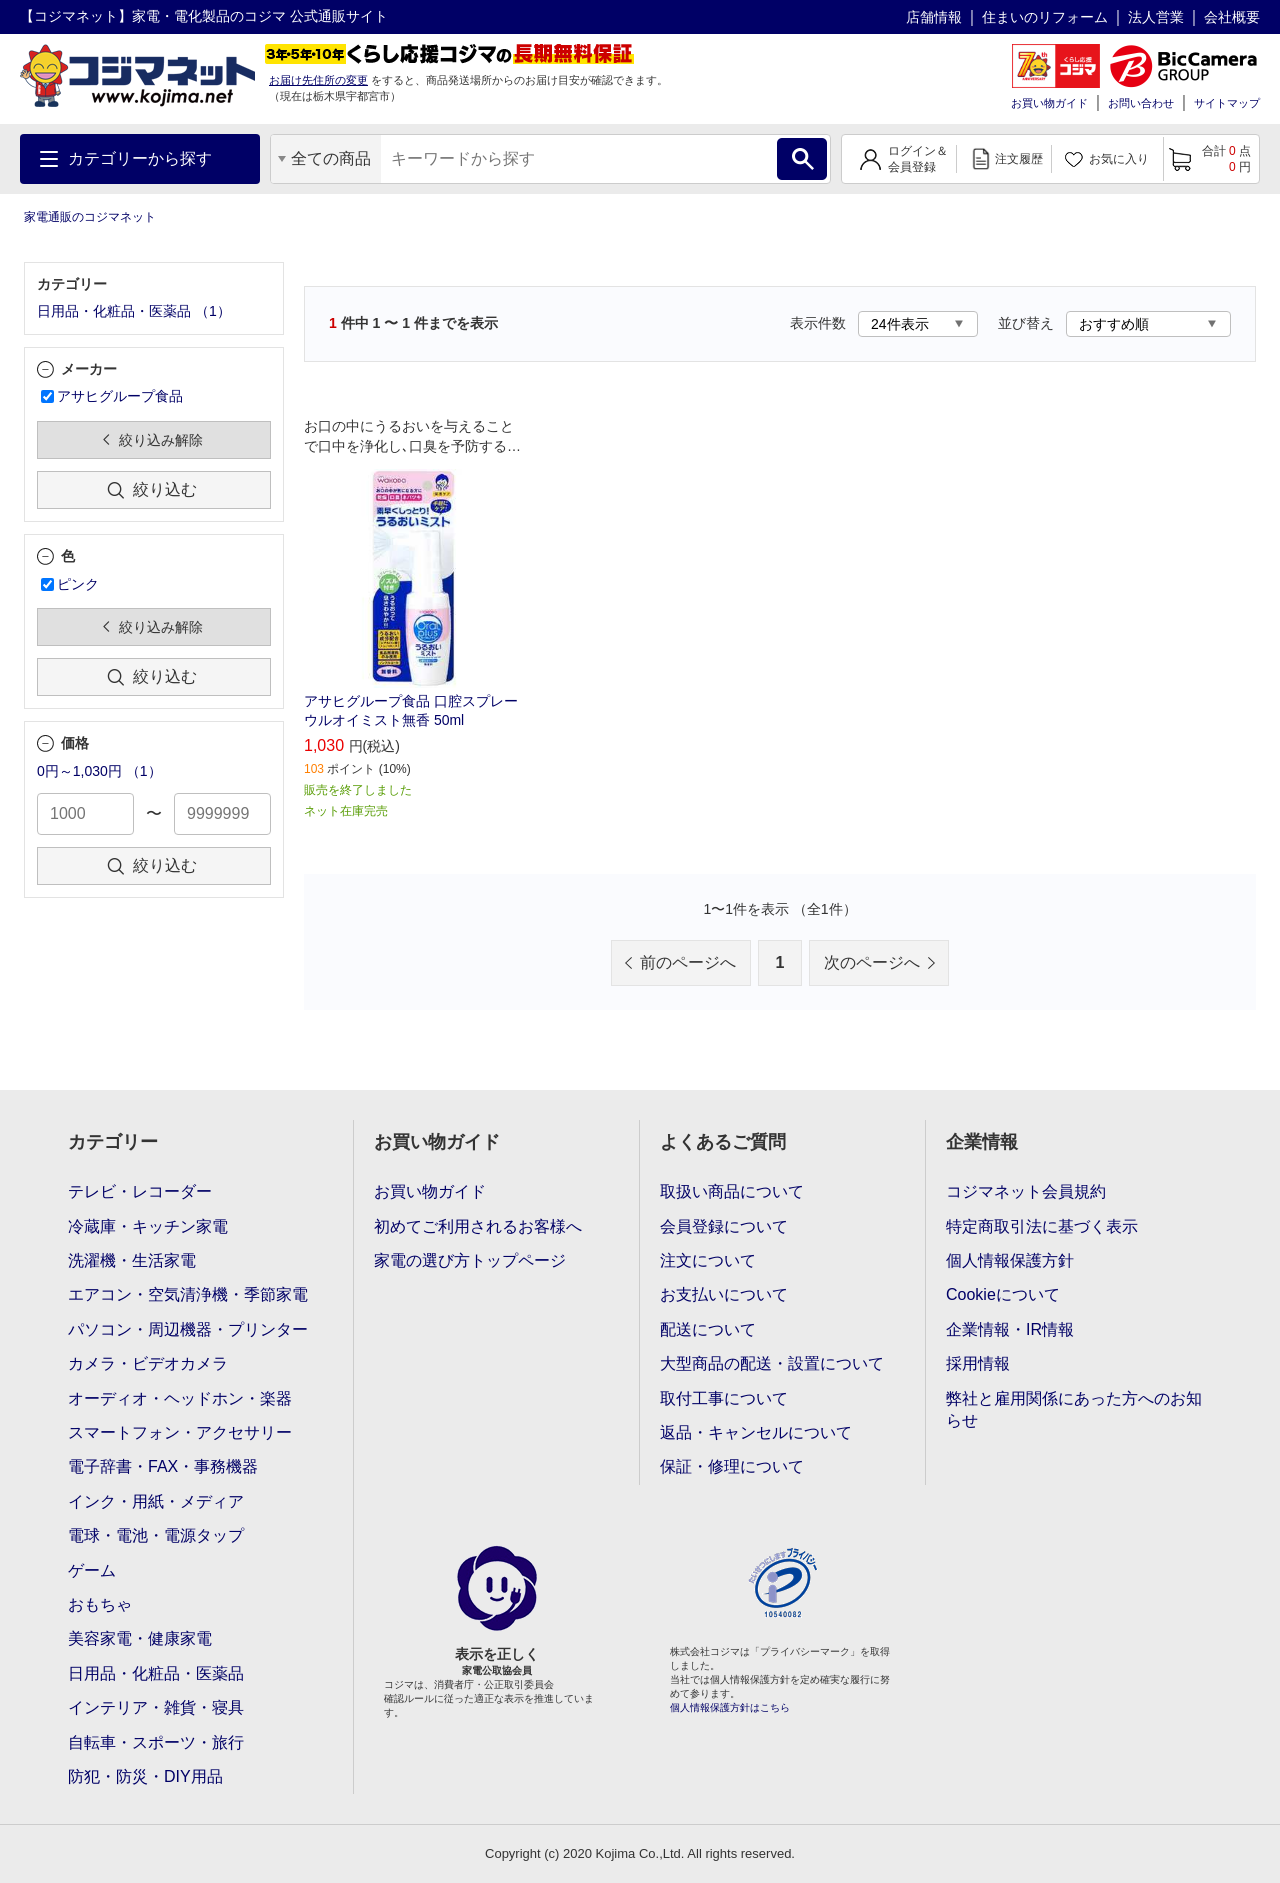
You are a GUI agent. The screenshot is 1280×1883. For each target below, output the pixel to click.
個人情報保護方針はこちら (730, 1707)
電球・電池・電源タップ (156, 1535)
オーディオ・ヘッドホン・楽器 (180, 1398)
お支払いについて (724, 1294)
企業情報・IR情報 (1010, 1329)
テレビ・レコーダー (140, 1191)
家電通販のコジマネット (90, 217)
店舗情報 (934, 17)
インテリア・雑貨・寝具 (156, 1707)
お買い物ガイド (1049, 103)
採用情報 (978, 1363)
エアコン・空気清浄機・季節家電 (188, 1294)
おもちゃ (100, 1604)
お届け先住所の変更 (318, 80)
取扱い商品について (732, 1191)
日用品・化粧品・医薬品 (156, 1673)
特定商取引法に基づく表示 (1042, 1226)
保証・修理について (732, 1466)
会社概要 (1232, 17)
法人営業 (1156, 17)
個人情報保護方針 (1010, 1260)
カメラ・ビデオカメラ (148, 1363)
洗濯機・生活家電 (132, 1260)
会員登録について (724, 1226)
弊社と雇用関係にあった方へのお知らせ (1074, 1409)
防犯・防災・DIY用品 (145, 1776)
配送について (708, 1329)
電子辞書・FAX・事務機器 (163, 1466)
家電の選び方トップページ (470, 1260)
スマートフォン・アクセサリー (180, 1432)
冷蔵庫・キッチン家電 (148, 1226)
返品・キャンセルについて (756, 1432)
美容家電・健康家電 (140, 1638)
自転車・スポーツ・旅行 (156, 1742)
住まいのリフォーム (1045, 17)
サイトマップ (1227, 103)
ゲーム (92, 1570)
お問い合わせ (1141, 103)
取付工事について (724, 1398)
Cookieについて (1003, 1294)
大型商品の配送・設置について (772, 1363)
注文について (708, 1260)
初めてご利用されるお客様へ (478, 1226)
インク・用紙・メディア (156, 1501)
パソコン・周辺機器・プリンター (188, 1329)
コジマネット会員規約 (1026, 1191)
